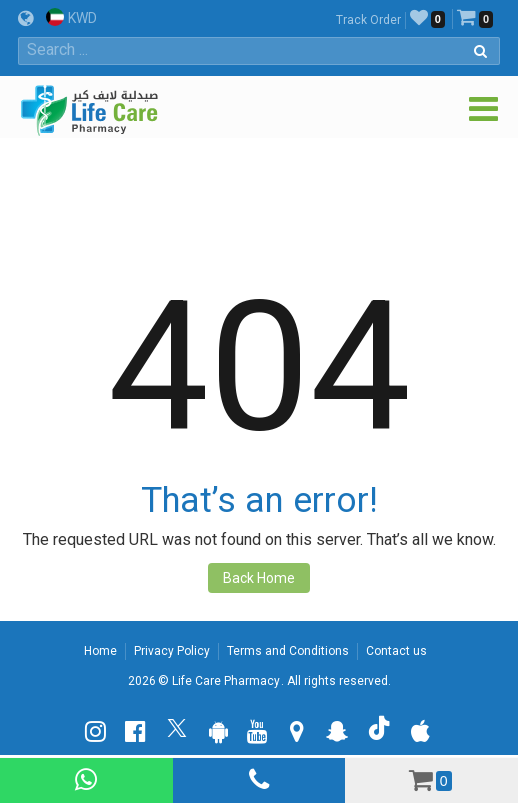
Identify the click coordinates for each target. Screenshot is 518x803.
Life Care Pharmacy (226, 681)
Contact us (396, 651)
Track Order (368, 20)
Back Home (259, 578)
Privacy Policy (172, 651)
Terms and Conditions (288, 651)
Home (100, 651)
